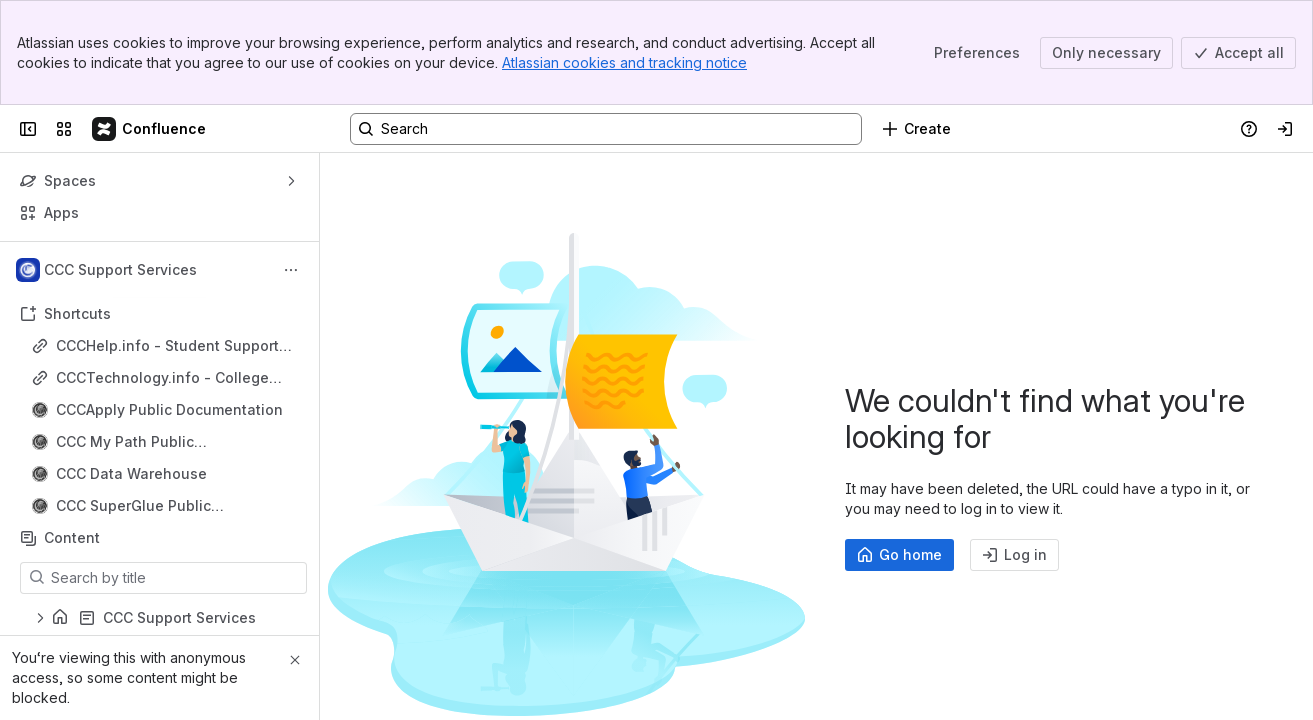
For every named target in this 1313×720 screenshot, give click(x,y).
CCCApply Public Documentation (169, 409)
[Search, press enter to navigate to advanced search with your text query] (606, 129)
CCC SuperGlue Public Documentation (133, 506)
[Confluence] (150, 129)
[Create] (916, 129)
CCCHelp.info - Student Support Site (167, 346)
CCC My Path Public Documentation (125, 442)
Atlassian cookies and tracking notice (624, 62)
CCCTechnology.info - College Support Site (162, 378)
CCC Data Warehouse (131, 473)
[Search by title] (175, 578)
